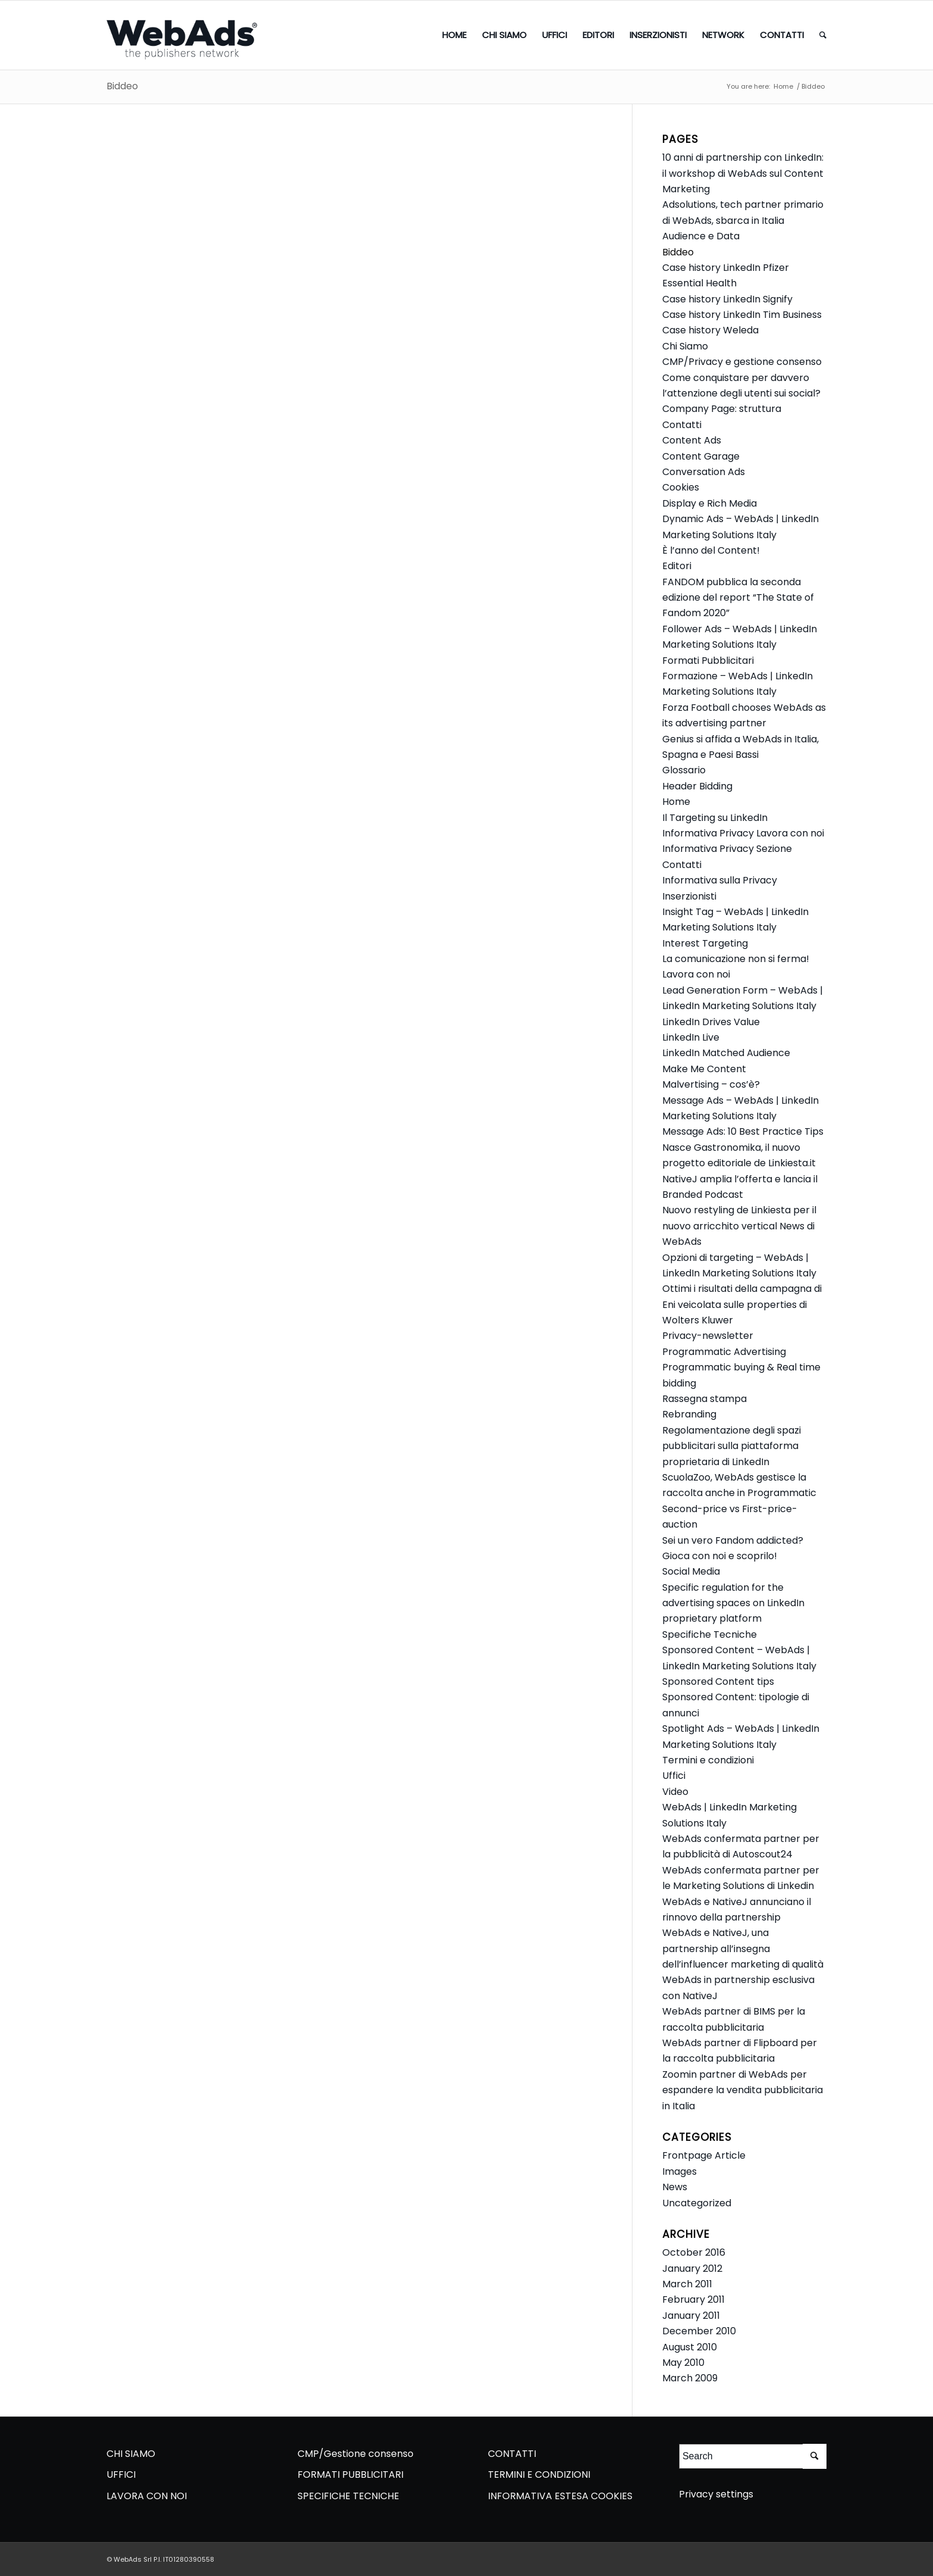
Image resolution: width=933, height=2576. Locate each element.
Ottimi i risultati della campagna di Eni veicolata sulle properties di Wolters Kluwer (742, 1304)
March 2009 (690, 2378)
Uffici (673, 1775)
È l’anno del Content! (711, 550)
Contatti (682, 425)
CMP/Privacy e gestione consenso (742, 362)
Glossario (684, 770)
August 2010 (689, 2347)
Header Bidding (697, 786)
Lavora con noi (696, 974)
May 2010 (683, 2362)
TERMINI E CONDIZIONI (539, 2474)
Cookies (680, 487)
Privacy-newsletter (707, 1335)
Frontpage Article (704, 2155)
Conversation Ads (703, 472)
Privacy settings (716, 2494)
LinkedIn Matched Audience (726, 1053)
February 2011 (693, 2299)
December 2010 (699, 2331)
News (674, 2187)
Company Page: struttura (721, 409)
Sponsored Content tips (718, 1681)
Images (679, 2171)
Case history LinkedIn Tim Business (742, 314)
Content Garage (701, 456)
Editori (676, 566)
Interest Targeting (705, 943)
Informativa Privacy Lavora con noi (743, 833)
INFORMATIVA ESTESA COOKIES (560, 2496)
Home (783, 86)
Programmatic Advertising (724, 1352)
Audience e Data (701, 236)
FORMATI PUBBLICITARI (350, 2474)
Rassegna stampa (704, 1399)
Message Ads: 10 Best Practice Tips (743, 1131)
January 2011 (691, 2315)
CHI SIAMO (131, 2454)
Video (675, 1791)
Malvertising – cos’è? (711, 1084)
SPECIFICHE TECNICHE (348, 2496)
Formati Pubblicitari (708, 660)
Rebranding (689, 1414)
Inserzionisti (689, 896)
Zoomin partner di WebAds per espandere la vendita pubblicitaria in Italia (742, 2090)
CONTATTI (512, 2454)
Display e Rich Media (709, 503)
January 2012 (692, 2268)
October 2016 (693, 2252)
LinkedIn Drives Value (711, 1022)
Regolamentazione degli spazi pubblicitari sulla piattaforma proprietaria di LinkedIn (731, 1446)
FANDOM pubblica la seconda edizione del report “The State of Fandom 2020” (738, 597)
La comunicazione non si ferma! (735, 959)
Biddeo (122, 86)
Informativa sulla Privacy (719, 880)
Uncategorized (696, 2203)
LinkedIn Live (690, 1037)
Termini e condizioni (708, 1760)
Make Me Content (704, 1069)
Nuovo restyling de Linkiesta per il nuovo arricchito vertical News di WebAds (739, 1225)
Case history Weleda (710, 330)
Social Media (691, 1571)
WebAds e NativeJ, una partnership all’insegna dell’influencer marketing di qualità (743, 1948)
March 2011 (687, 2284)
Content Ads (691, 440)
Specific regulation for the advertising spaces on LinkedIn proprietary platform (733, 1603)
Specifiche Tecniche (709, 1634)
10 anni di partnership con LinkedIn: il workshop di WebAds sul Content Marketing (743, 173)
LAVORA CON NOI (147, 2496)
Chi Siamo (685, 346)
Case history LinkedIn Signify (727, 299)
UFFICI (121, 2474)
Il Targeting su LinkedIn (715, 818)
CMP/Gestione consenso (356, 2454)
